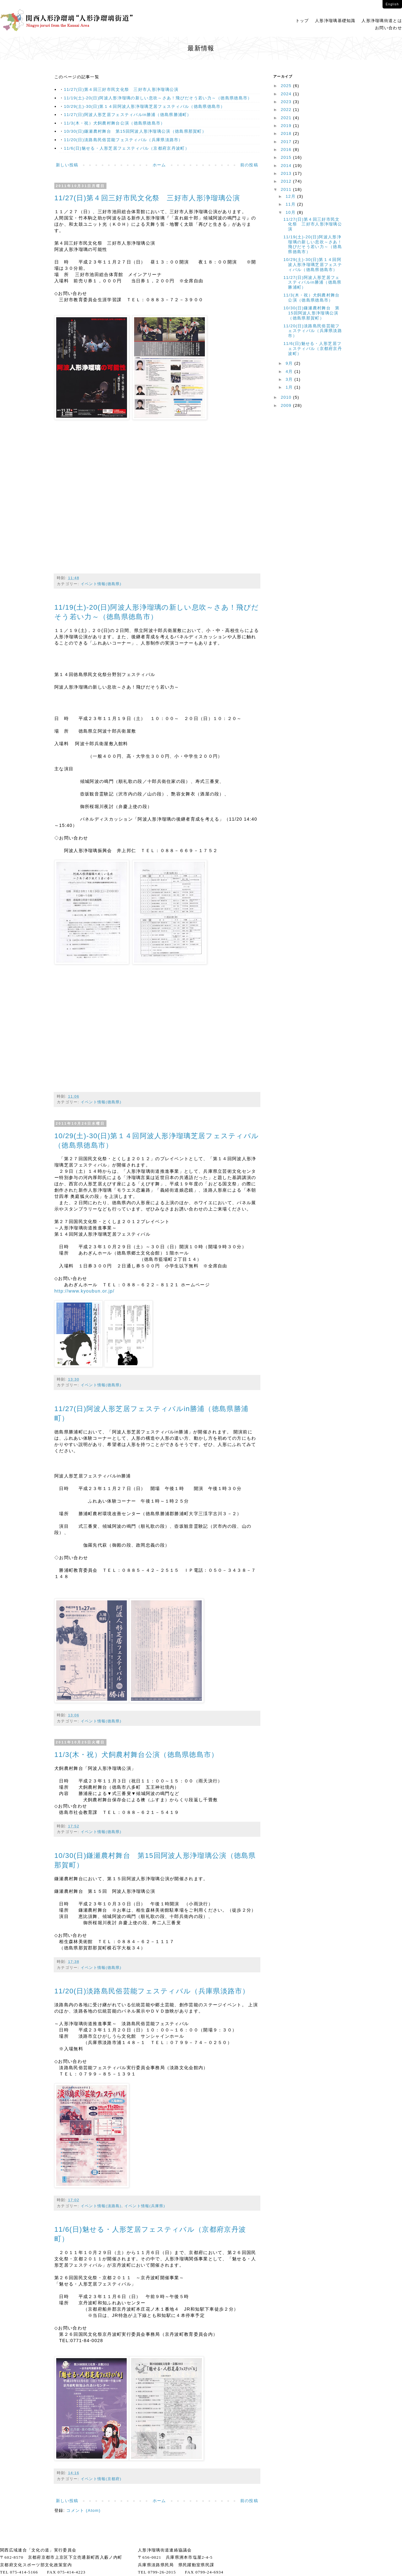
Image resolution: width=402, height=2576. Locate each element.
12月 (291, 196)
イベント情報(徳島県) (101, 584)
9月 (290, 363)
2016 (287, 149)
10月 (291, 212)
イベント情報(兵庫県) (144, 2206)
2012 (287, 181)
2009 (287, 405)
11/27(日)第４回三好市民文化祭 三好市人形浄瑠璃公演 (121, 89)
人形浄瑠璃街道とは (381, 20)
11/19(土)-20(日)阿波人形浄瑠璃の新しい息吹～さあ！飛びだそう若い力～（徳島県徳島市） (158, 98)
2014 (287, 165)
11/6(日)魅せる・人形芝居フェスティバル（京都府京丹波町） (126, 148)
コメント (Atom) (83, 2510)
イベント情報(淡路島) (101, 2206)
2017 (287, 141)
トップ (302, 20)
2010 (287, 397)
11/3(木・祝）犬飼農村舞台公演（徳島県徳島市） (114, 123)
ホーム (159, 165)
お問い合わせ (388, 27)
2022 (287, 109)
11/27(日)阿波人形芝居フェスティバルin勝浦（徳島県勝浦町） (128, 114)
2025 (287, 85)
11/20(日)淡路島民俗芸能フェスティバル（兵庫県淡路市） (123, 139)
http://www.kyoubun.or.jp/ (84, 1291)
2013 (287, 173)
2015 (287, 157)
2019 (287, 125)
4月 (290, 371)
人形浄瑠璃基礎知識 (335, 20)
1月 (290, 387)
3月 (290, 379)
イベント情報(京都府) (101, 2479)
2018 (287, 133)
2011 (287, 189)
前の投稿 (249, 165)
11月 (291, 204)
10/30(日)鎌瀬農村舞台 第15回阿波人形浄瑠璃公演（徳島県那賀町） (135, 131)
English (392, 4)
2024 (287, 93)
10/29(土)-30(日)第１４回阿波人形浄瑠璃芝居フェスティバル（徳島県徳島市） (144, 106)
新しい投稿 (67, 165)
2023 (287, 101)
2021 (287, 117)
